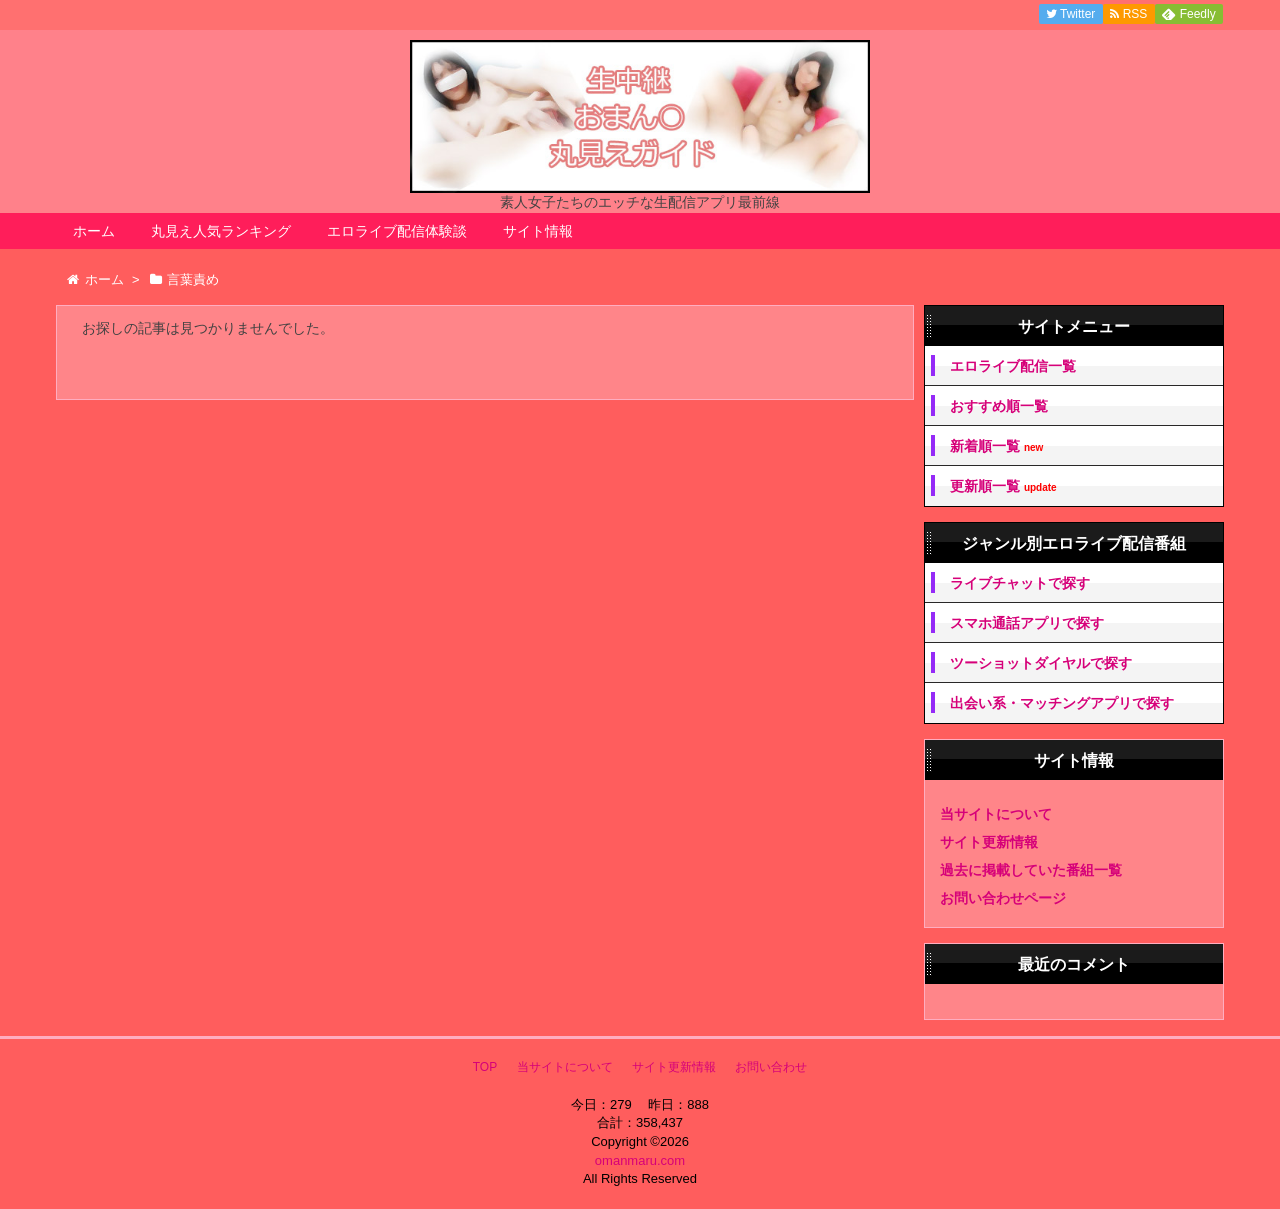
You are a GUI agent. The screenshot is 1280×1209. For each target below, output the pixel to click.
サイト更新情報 (989, 842)
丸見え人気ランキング (221, 231)
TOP (485, 1067)
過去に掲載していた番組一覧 (1031, 870)
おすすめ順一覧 (999, 406)
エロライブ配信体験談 (397, 231)
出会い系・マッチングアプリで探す (1062, 703)
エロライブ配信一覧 (1013, 366)
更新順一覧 (1003, 486)
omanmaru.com (640, 1160)
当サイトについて (996, 814)
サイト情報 (538, 231)
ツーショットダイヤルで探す (1041, 663)
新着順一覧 (996, 446)
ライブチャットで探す (1020, 583)
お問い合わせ (771, 1067)
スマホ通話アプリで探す (1027, 623)
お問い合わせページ (1003, 898)
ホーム (94, 231)
